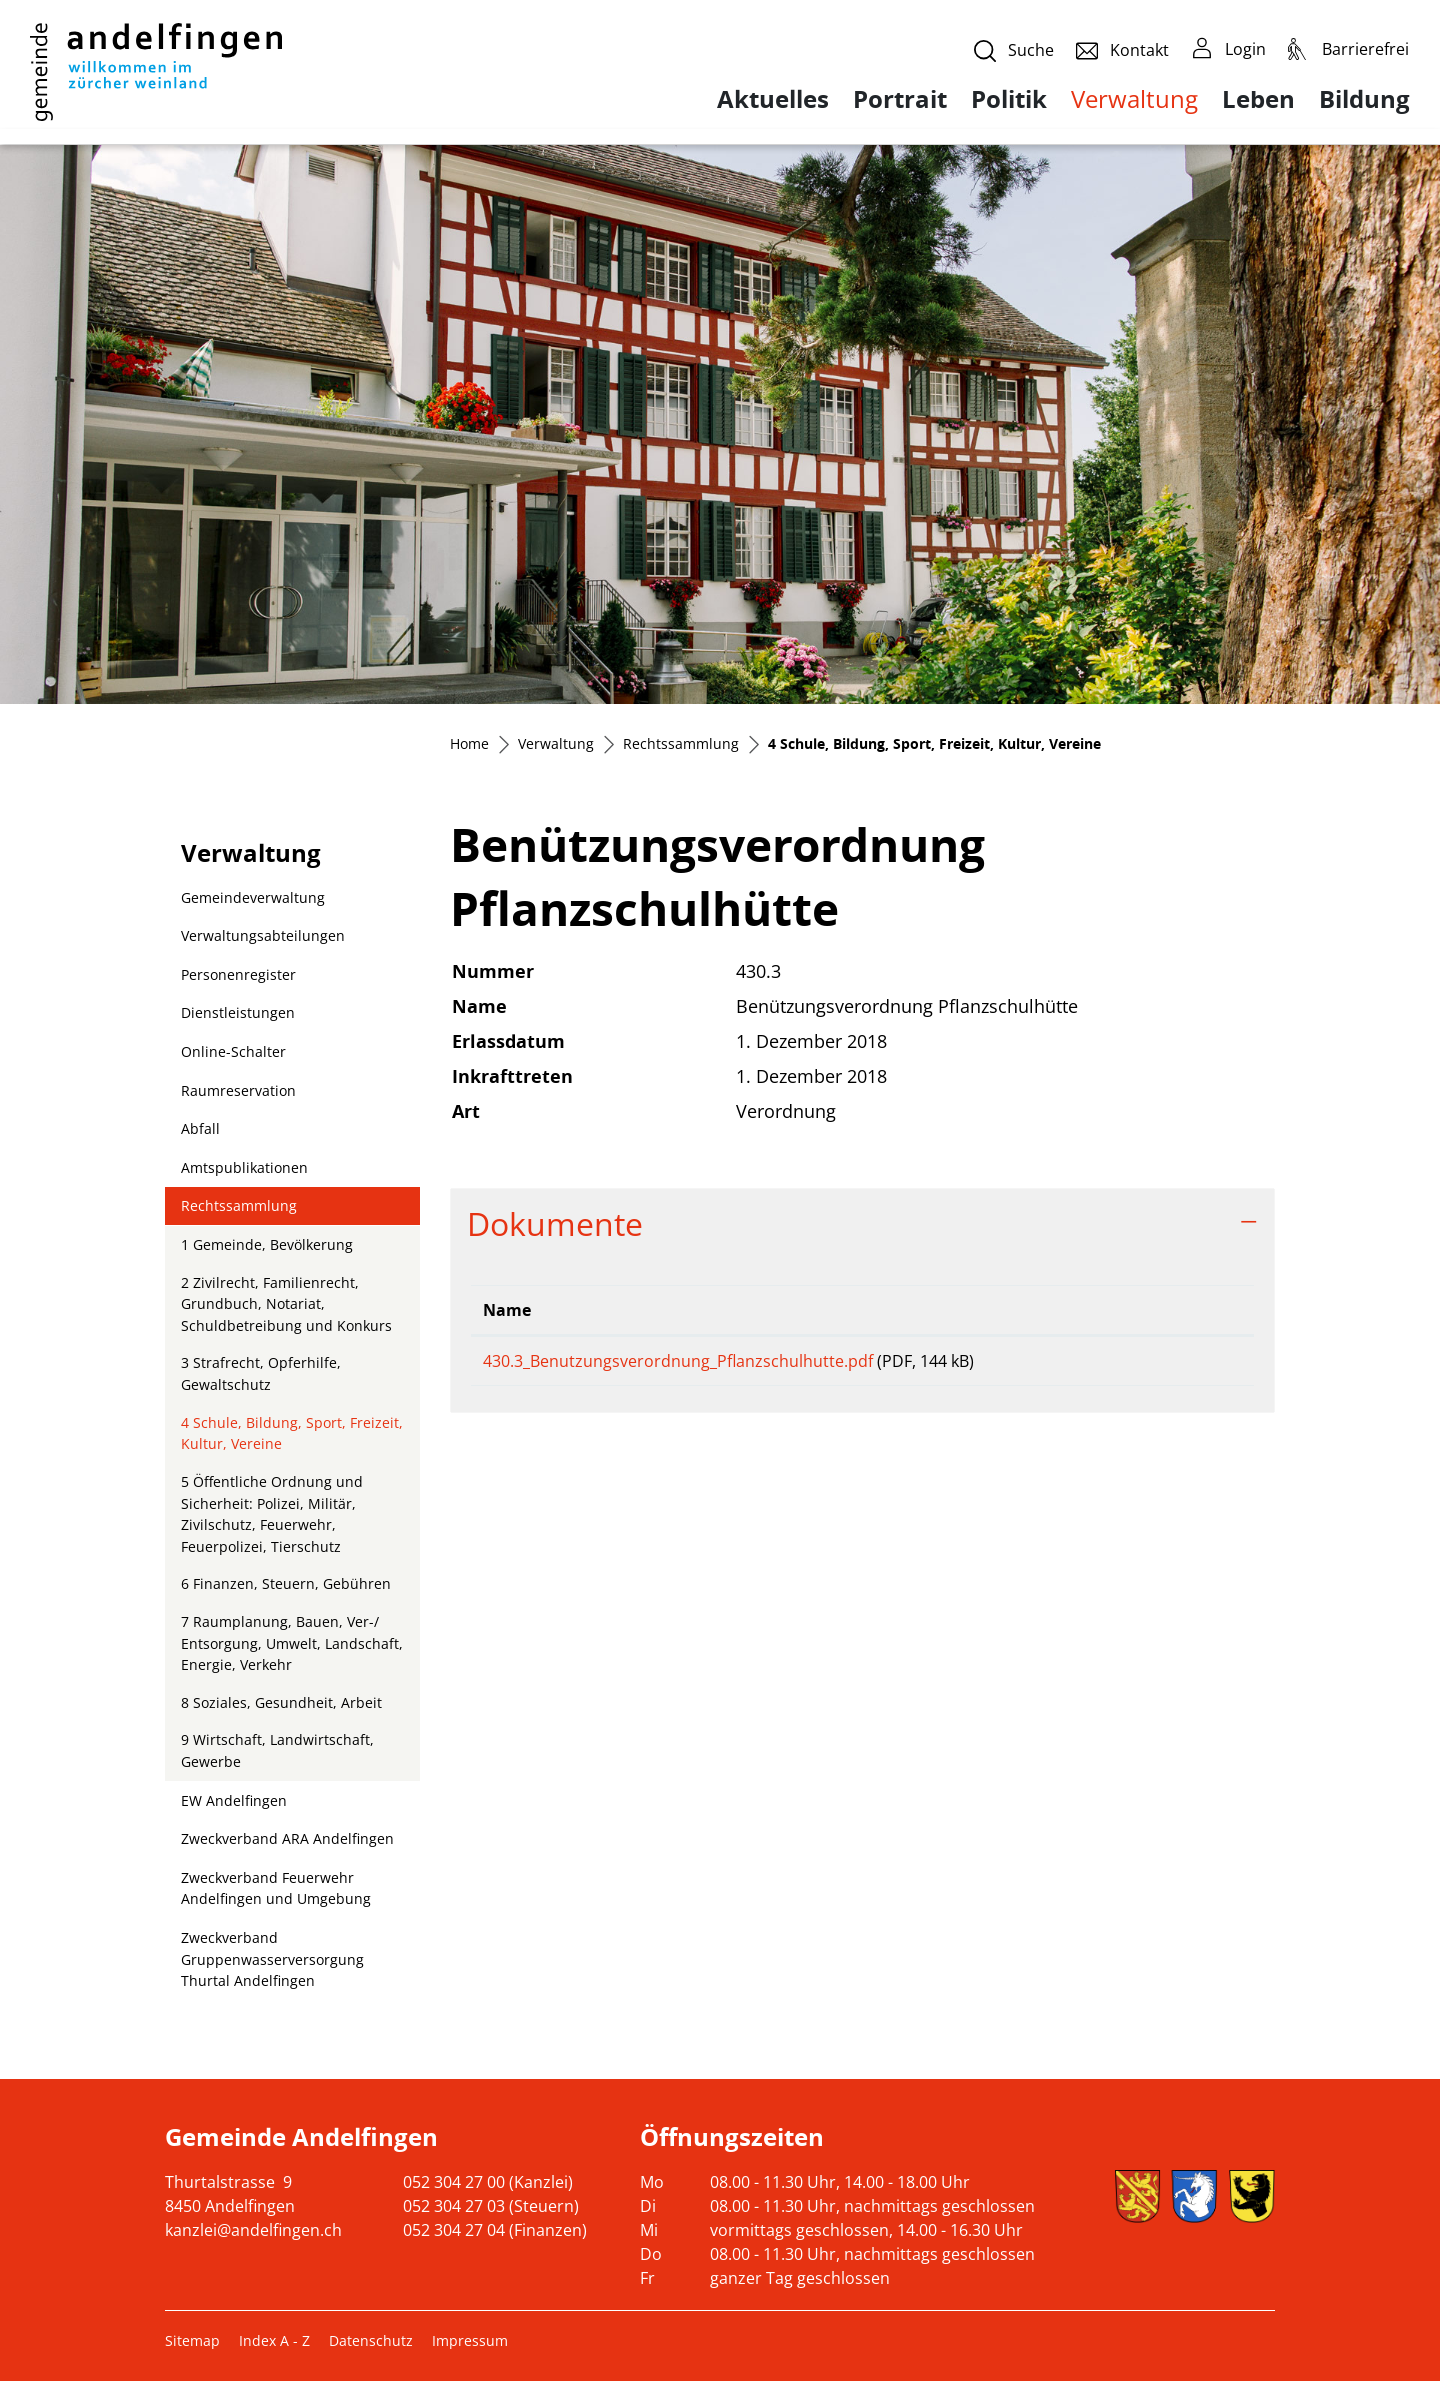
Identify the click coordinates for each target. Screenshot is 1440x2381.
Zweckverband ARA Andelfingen (287, 1838)
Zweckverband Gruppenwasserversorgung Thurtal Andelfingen (272, 1959)
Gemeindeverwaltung (253, 897)
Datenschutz (371, 2340)
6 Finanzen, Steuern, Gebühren (286, 1583)
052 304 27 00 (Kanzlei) (488, 2182)
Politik (1009, 99)
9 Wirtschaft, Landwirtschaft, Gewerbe (277, 1750)
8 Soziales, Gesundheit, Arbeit (281, 1702)
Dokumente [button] (555, 1223)
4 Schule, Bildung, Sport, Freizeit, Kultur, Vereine (291, 1438)
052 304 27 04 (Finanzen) (495, 2230)
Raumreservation (238, 1090)
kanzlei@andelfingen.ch (253, 2230)
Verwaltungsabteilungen (263, 935)
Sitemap (192, 2340)
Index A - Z (274, 2340)
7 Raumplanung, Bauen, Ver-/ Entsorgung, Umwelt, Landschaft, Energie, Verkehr (292, 1643)
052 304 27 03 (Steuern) (491, 2206)
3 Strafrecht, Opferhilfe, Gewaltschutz (261, 1373)
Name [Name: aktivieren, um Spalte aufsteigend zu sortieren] (507, 1310)
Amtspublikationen (244, 1167)
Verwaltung (1134, 98)
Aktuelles (773, 99)
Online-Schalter (233, 1051)
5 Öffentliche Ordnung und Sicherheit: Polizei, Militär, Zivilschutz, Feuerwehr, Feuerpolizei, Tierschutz (272, 1514)
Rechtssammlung (239, 1205)
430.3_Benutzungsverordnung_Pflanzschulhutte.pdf (678, 1361)
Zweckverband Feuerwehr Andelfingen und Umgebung (276, 1888)
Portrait (900, 99)
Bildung (1364, 99)
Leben (1258, 99)
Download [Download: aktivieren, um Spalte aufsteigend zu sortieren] (1170, 1310)
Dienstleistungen (238, 1012)
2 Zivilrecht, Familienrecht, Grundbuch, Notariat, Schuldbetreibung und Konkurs (286, 1304)
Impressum (470, 2340)
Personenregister (238, 974)
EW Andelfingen (234, 1800)
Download (1185, 1364)
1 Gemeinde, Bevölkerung (267, 1244)
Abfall (200, 1128)
